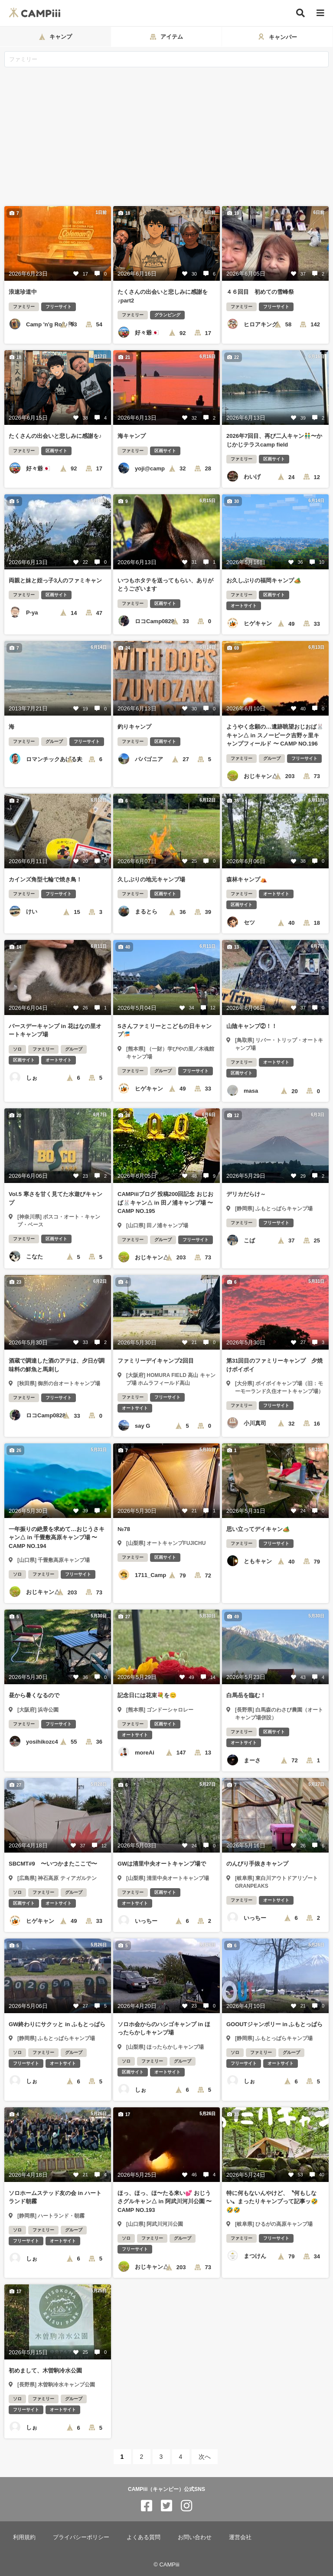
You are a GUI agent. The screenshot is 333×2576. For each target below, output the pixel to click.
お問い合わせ (195, 2537)
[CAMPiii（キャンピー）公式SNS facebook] (146, 2506)
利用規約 (24, 2537)
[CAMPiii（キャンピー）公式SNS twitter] (166, 2506)
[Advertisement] (166, 132)
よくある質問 (143, 2537)
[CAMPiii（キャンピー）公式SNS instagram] (186, 2506)
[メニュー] (320, 13)
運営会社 (240, 2537)
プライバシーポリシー (81, 2537)
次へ (205, 2456)
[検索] (300, 13)
